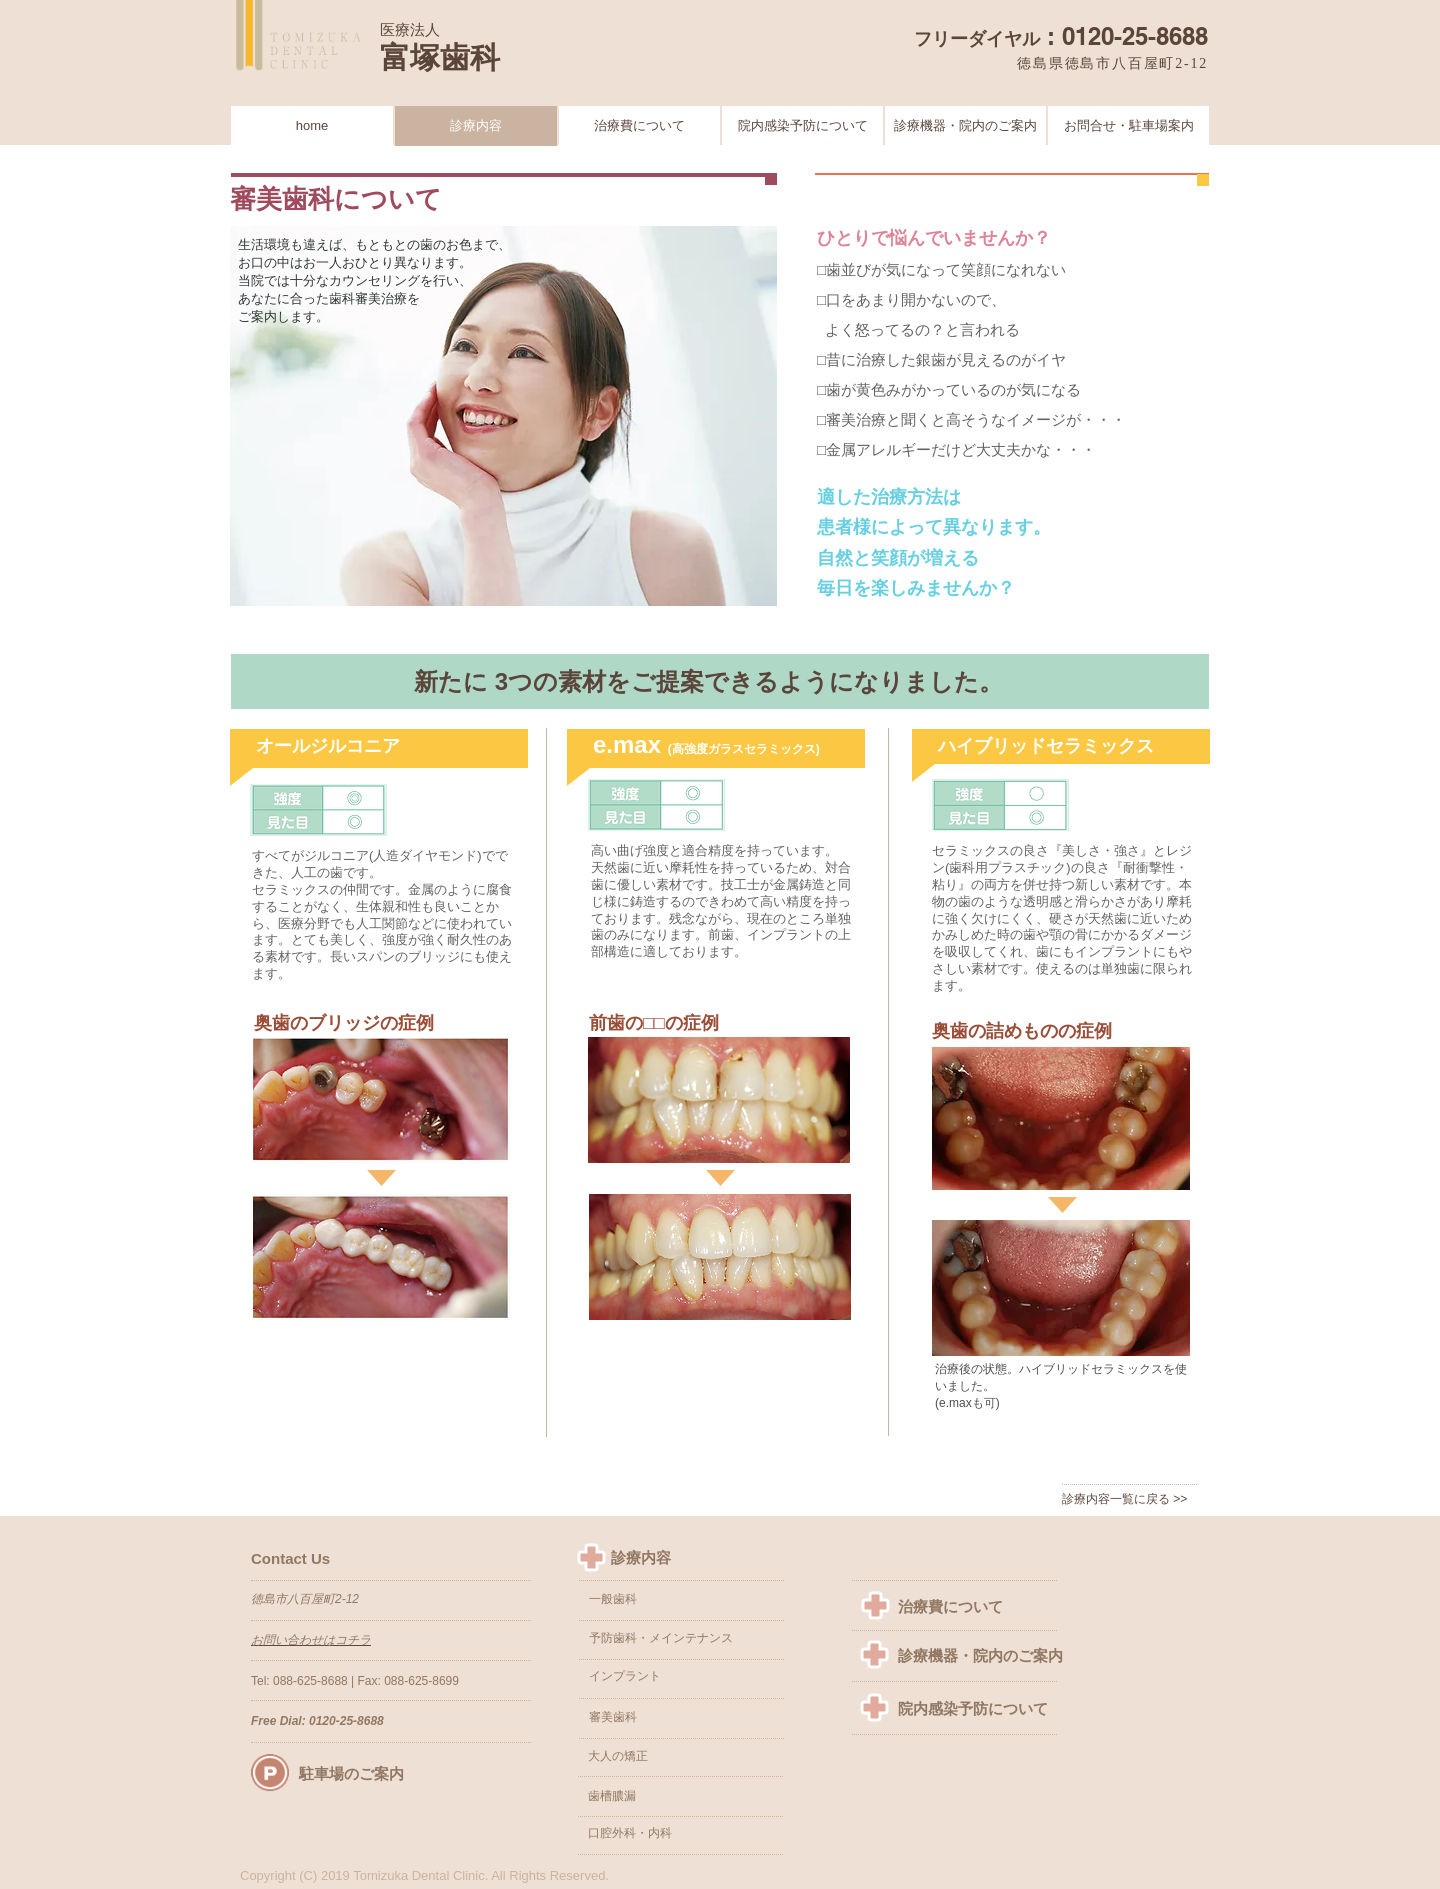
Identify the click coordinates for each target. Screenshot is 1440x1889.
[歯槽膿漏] (668, 1797)
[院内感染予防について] (980, 1708)
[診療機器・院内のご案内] (980, 1656)
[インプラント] (671, 1677)
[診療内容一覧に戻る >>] (1130, 1500)
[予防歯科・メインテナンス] (669, 1639)
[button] (668, 1757)
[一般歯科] (669, 1600)
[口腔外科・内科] (670, 1834)
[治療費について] (963, 1606)
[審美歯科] (671, 1718)
